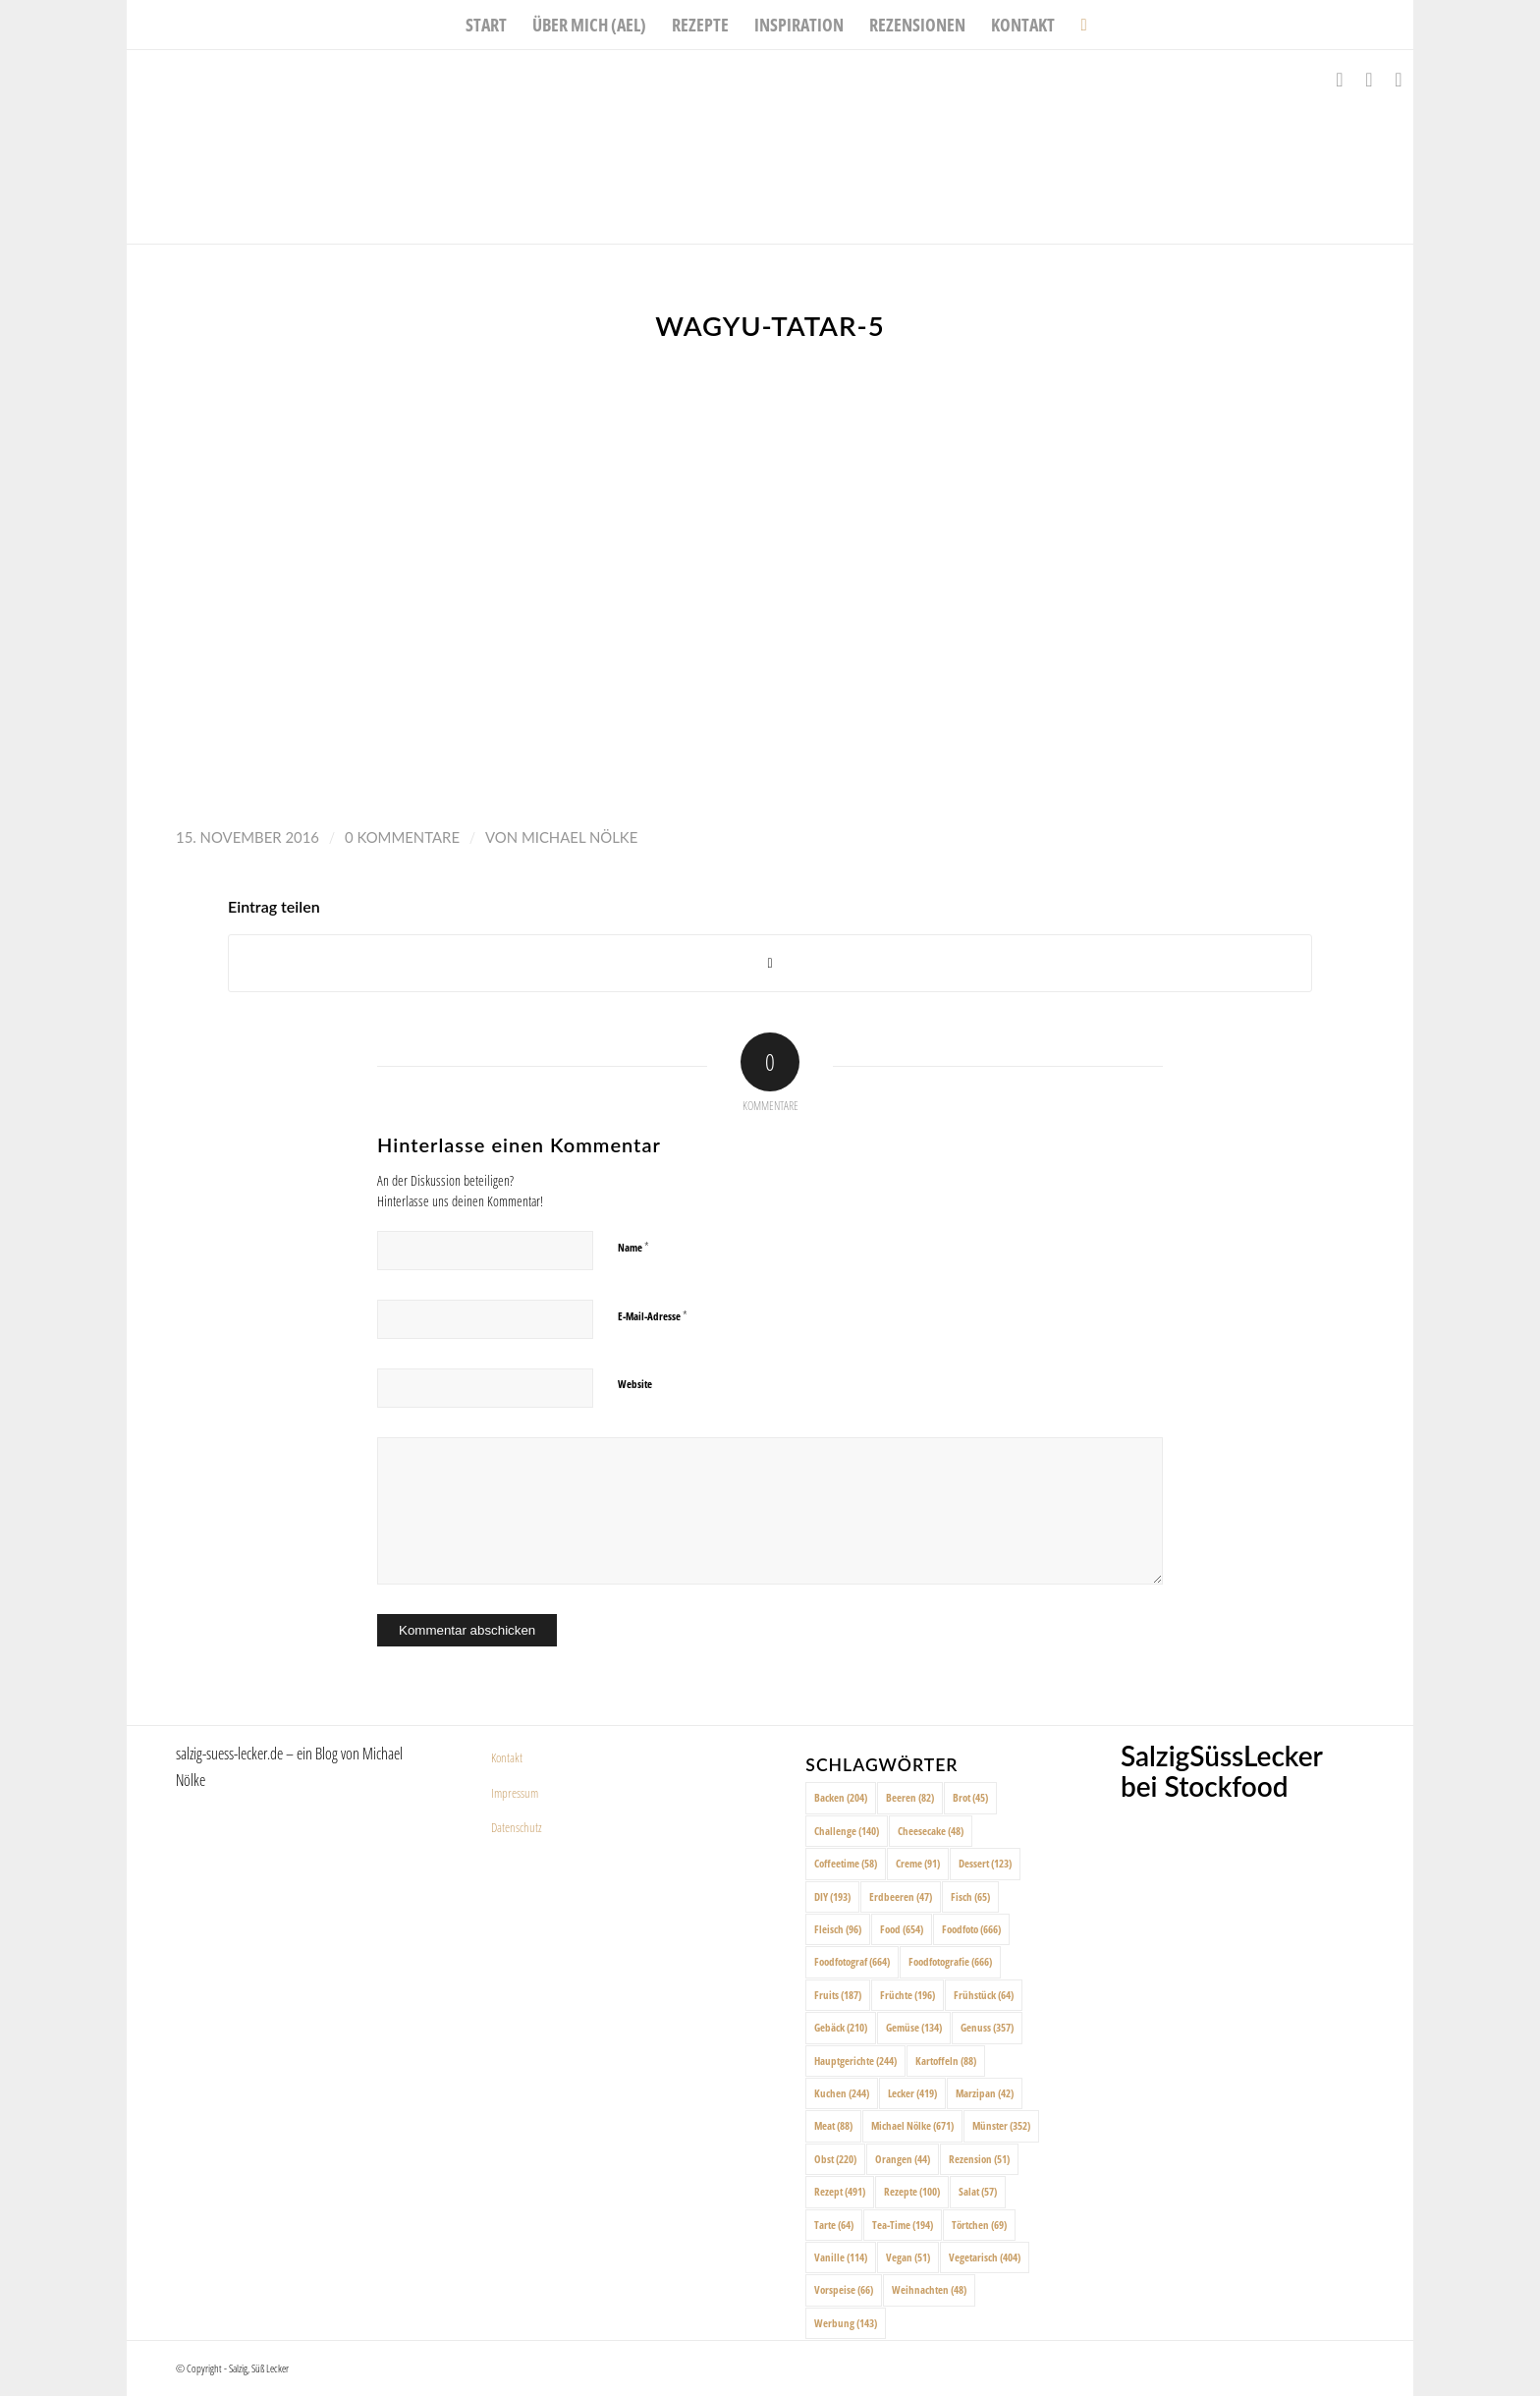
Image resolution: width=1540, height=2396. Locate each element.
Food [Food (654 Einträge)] (901, 1929)
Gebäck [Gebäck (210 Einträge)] (840, 2027)
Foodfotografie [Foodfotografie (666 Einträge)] (950, 1961)
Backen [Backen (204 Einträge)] (840, 1797)
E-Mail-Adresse (653, 1315)
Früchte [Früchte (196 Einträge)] (907, 1994)
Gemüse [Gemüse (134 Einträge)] (914, 2027)
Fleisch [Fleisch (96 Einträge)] (837, 1929)
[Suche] (1077, 24)
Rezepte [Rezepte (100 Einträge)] (912, 2191)
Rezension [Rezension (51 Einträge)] (979, 2158)
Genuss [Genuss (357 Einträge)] (987, 2027)
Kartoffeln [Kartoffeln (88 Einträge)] (945, 2060)
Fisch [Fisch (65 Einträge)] (970, 1896)
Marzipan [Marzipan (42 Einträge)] (985, 2093)
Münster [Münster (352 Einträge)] (1001, 2125)
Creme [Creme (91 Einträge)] (918, 1863)
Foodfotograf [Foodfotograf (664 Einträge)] (852, 1961)
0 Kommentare (402, 837)
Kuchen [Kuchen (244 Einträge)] (841, 2093)
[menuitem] (486, 24)
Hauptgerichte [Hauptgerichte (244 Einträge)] (855, 2060)
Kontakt (506, 1757)
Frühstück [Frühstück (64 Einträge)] (984, 1994)
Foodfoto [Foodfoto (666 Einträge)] (971, 1929)
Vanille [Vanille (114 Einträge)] (840, 2257)
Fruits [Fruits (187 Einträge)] (837, 1994)
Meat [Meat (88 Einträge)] (833, 2125)
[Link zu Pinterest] (1398, 79)
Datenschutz (516, 1827)
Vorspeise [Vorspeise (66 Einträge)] (843, 2289)
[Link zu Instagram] (1369, 79)
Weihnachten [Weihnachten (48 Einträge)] (929, 2289)
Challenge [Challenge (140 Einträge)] (846, 1830)
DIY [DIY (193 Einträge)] (832, 1896)
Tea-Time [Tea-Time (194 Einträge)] (902, 2224)
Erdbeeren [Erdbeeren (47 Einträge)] (900, 1896)
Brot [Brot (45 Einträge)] (970, 1797)
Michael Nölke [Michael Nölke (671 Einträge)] (912, 2125)
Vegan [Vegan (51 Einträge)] (908, 2257)
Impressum (514, 1793)
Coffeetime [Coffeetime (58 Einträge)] (845, 1863)
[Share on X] (770, 963)
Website (635, 1383)
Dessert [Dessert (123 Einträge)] (985, 1863)
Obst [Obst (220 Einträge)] (835, 2158)
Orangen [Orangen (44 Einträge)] (902, 2158)
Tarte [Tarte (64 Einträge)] (833, 2224)
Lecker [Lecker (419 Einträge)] (912, 2093)
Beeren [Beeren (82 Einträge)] (910, 1797)
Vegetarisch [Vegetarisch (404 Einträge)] (984, 2257)
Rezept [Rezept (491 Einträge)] (839, 2191)
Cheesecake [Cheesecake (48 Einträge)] (930, 1830)
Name (633, 1246)
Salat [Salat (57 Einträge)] (978, 2191)
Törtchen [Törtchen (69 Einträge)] (979, 2224)
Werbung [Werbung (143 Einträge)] (845, 2322)
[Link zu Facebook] (1339, 79)
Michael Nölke (579, 837)
